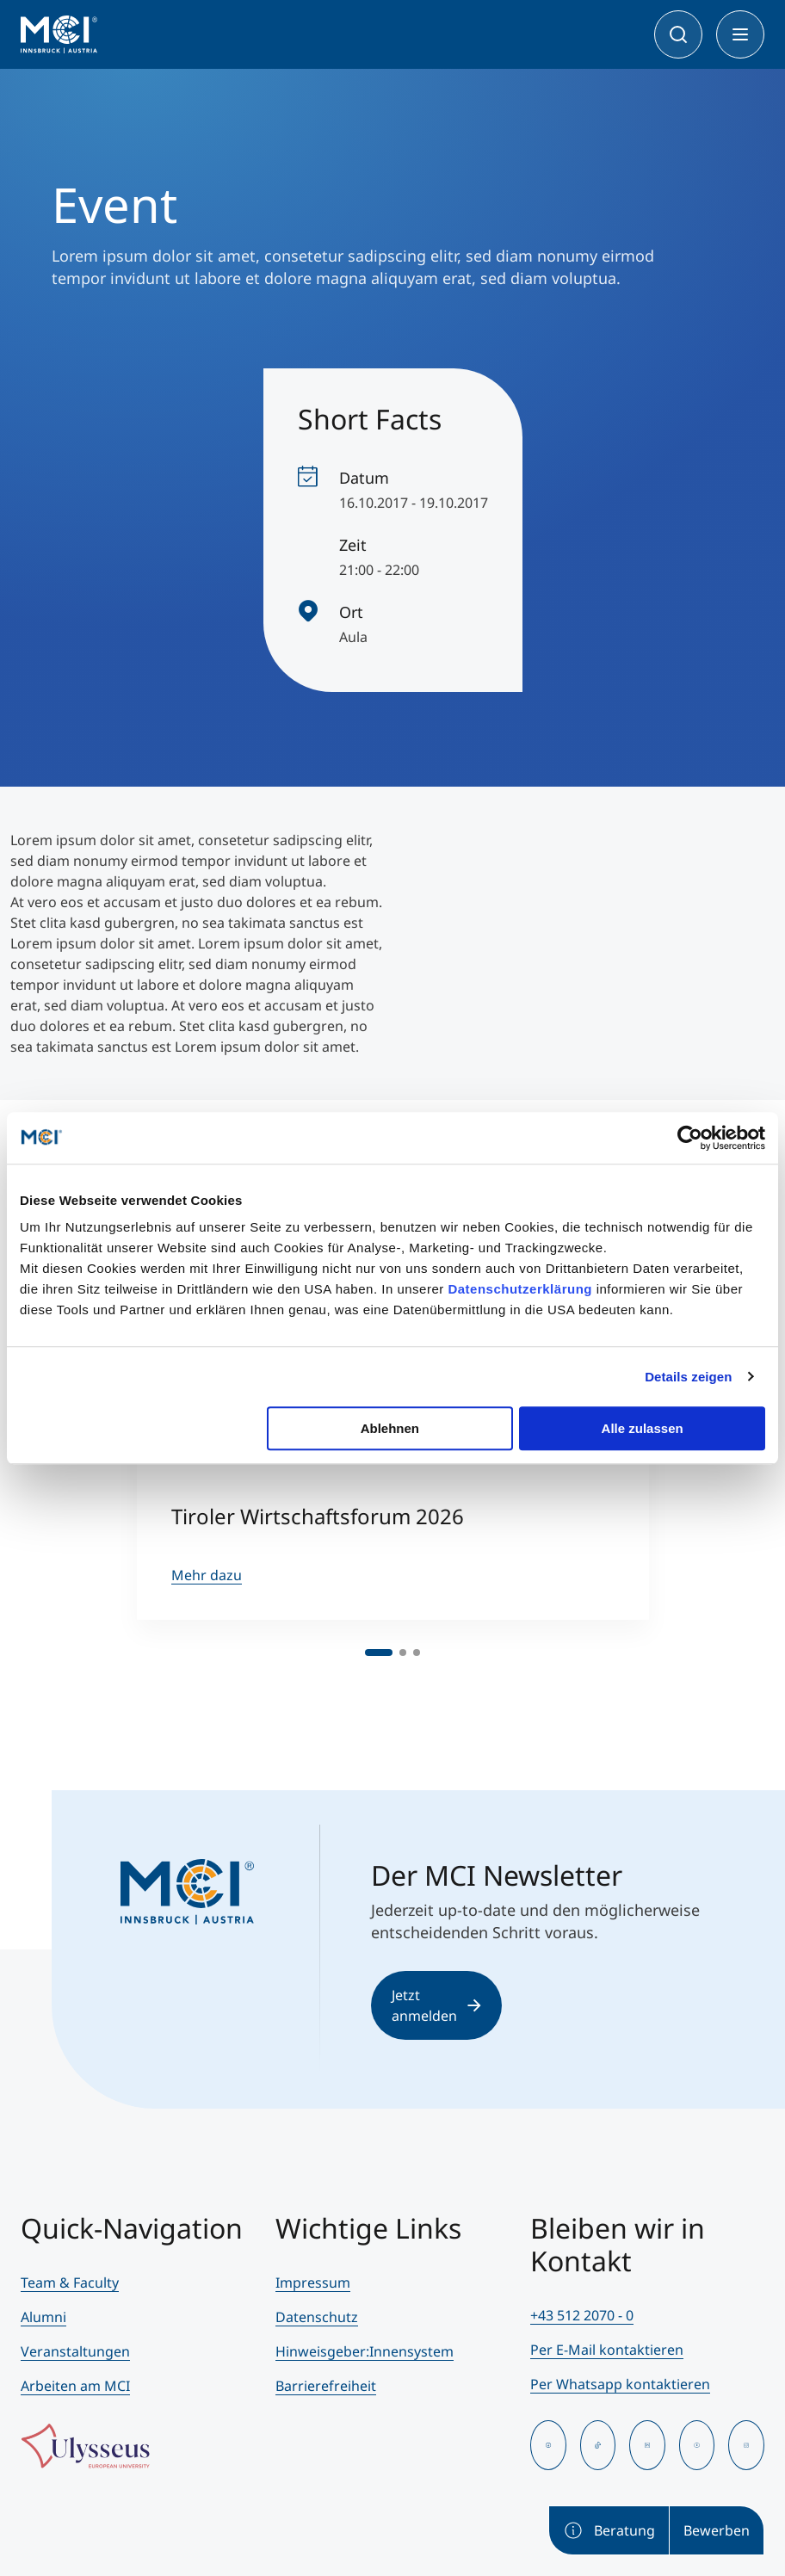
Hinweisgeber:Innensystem (364, 2351)
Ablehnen (390, 1428)
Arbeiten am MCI (75, 2385)
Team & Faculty (70, 2282)
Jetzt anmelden (436, 2005)
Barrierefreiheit (325, 2385)
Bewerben (716, 2530)
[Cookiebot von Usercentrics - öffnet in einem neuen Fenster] (690, 1138)
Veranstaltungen (75, 2351)
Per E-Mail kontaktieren (606, 2349)
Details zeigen (688, 1376)
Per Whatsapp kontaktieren (620, 2384)
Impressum (312, 2282)
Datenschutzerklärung (520, 1289)
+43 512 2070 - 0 (582, 2315)
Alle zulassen (642, 1428)
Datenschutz (316, 2316)
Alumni (43, 2316)
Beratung (609, 2530)
